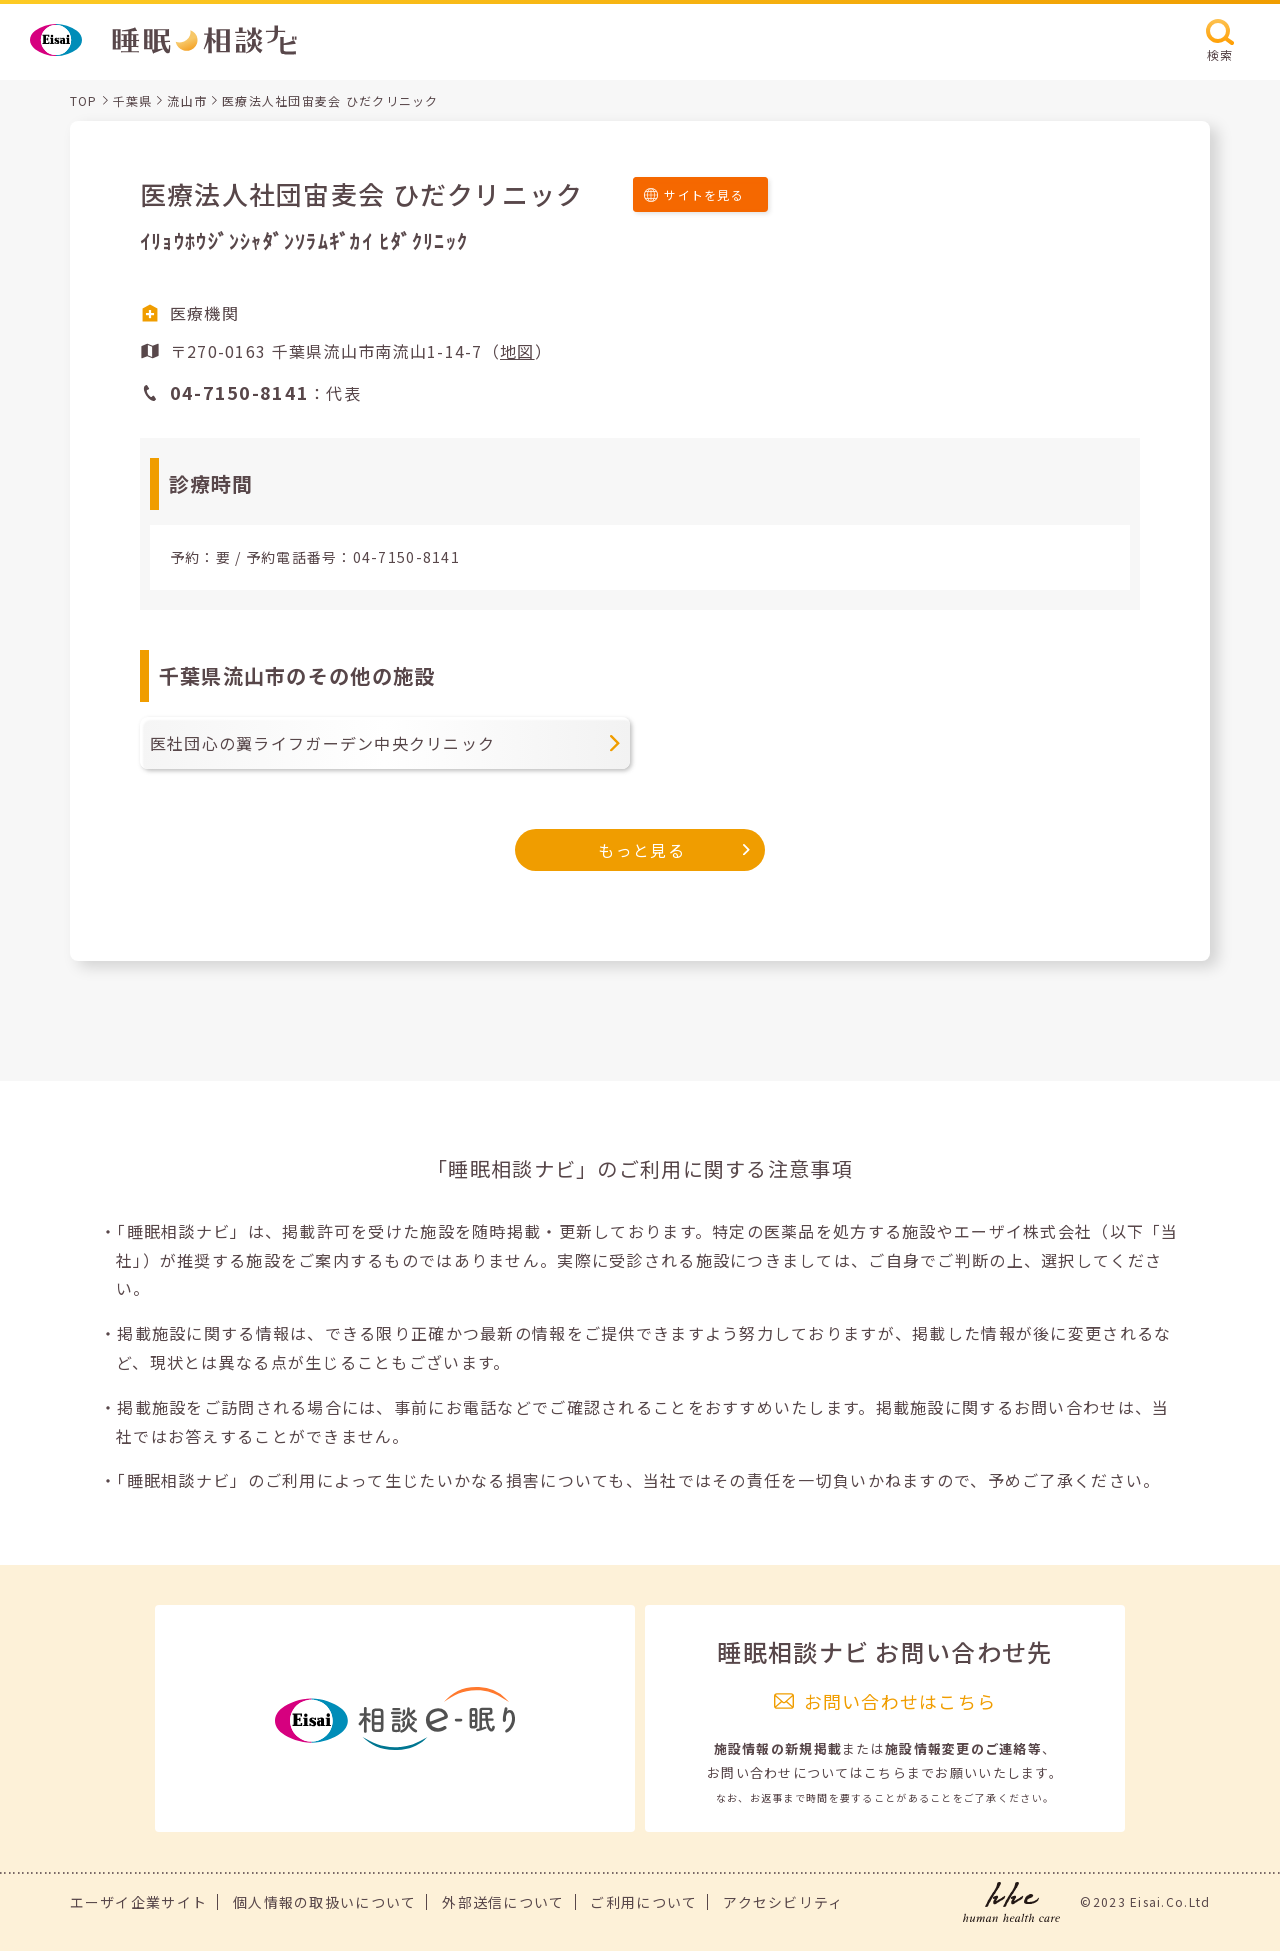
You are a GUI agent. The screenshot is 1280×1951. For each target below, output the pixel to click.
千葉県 (133, 100)
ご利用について (643, 1902)
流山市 (187, 100)
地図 (517, 351)
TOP (84, 100)
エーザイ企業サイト (139, 1902)
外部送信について (503, 1902)
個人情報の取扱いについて (324, 1902)
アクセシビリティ (783, 1902)
